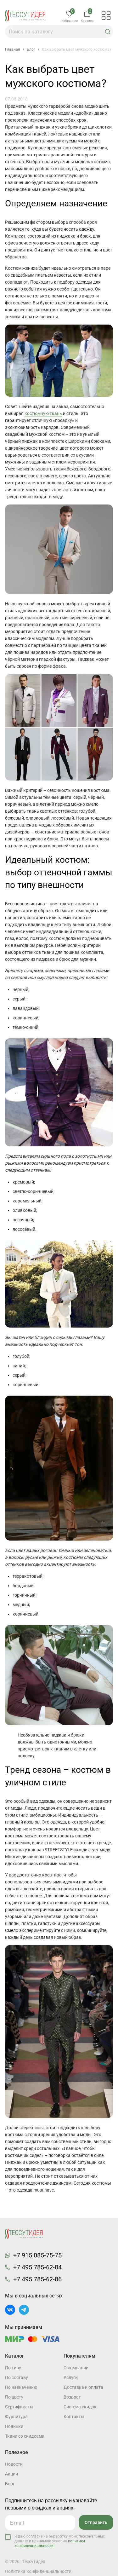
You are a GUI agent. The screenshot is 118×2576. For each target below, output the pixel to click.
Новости (14, 2464)
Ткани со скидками (24, 2436)
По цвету (14, 2397)
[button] (107, 31)
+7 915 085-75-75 (37, 2255)
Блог (10, 2483)
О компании (76, 2367)
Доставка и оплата (83, 2387)
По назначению (21, 2387)
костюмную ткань (43, 413)
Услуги (71, 2377)
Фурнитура (16, 2416)
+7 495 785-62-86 (37, 2279)
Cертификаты (19, 2406)
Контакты (74, 2416)
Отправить (96, 2522)
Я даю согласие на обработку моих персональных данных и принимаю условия (59, 2541)
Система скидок (80, 2406)
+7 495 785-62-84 (37, 2267)
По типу (13, 2367)
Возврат (72, 2397)
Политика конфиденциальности (38, 2571)
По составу (16, 2377)
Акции (11, 2473)
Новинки (14, 2426)
